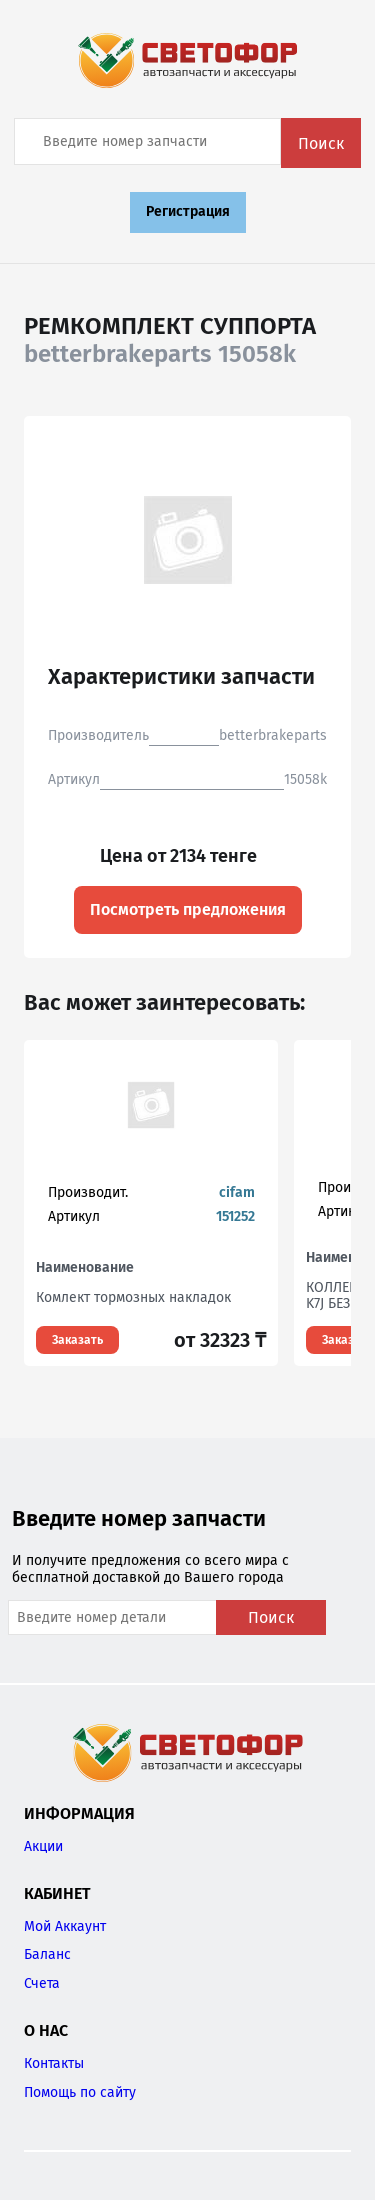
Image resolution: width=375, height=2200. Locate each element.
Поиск (321, 143)
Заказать (77, 1340)
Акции (43, 1846)
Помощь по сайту (80, 2092)
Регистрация (188, 211)
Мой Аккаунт (65, 1926)
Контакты (54, 2063)
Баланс (47, 1954)
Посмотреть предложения (188, 909)
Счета (42, 1983)
